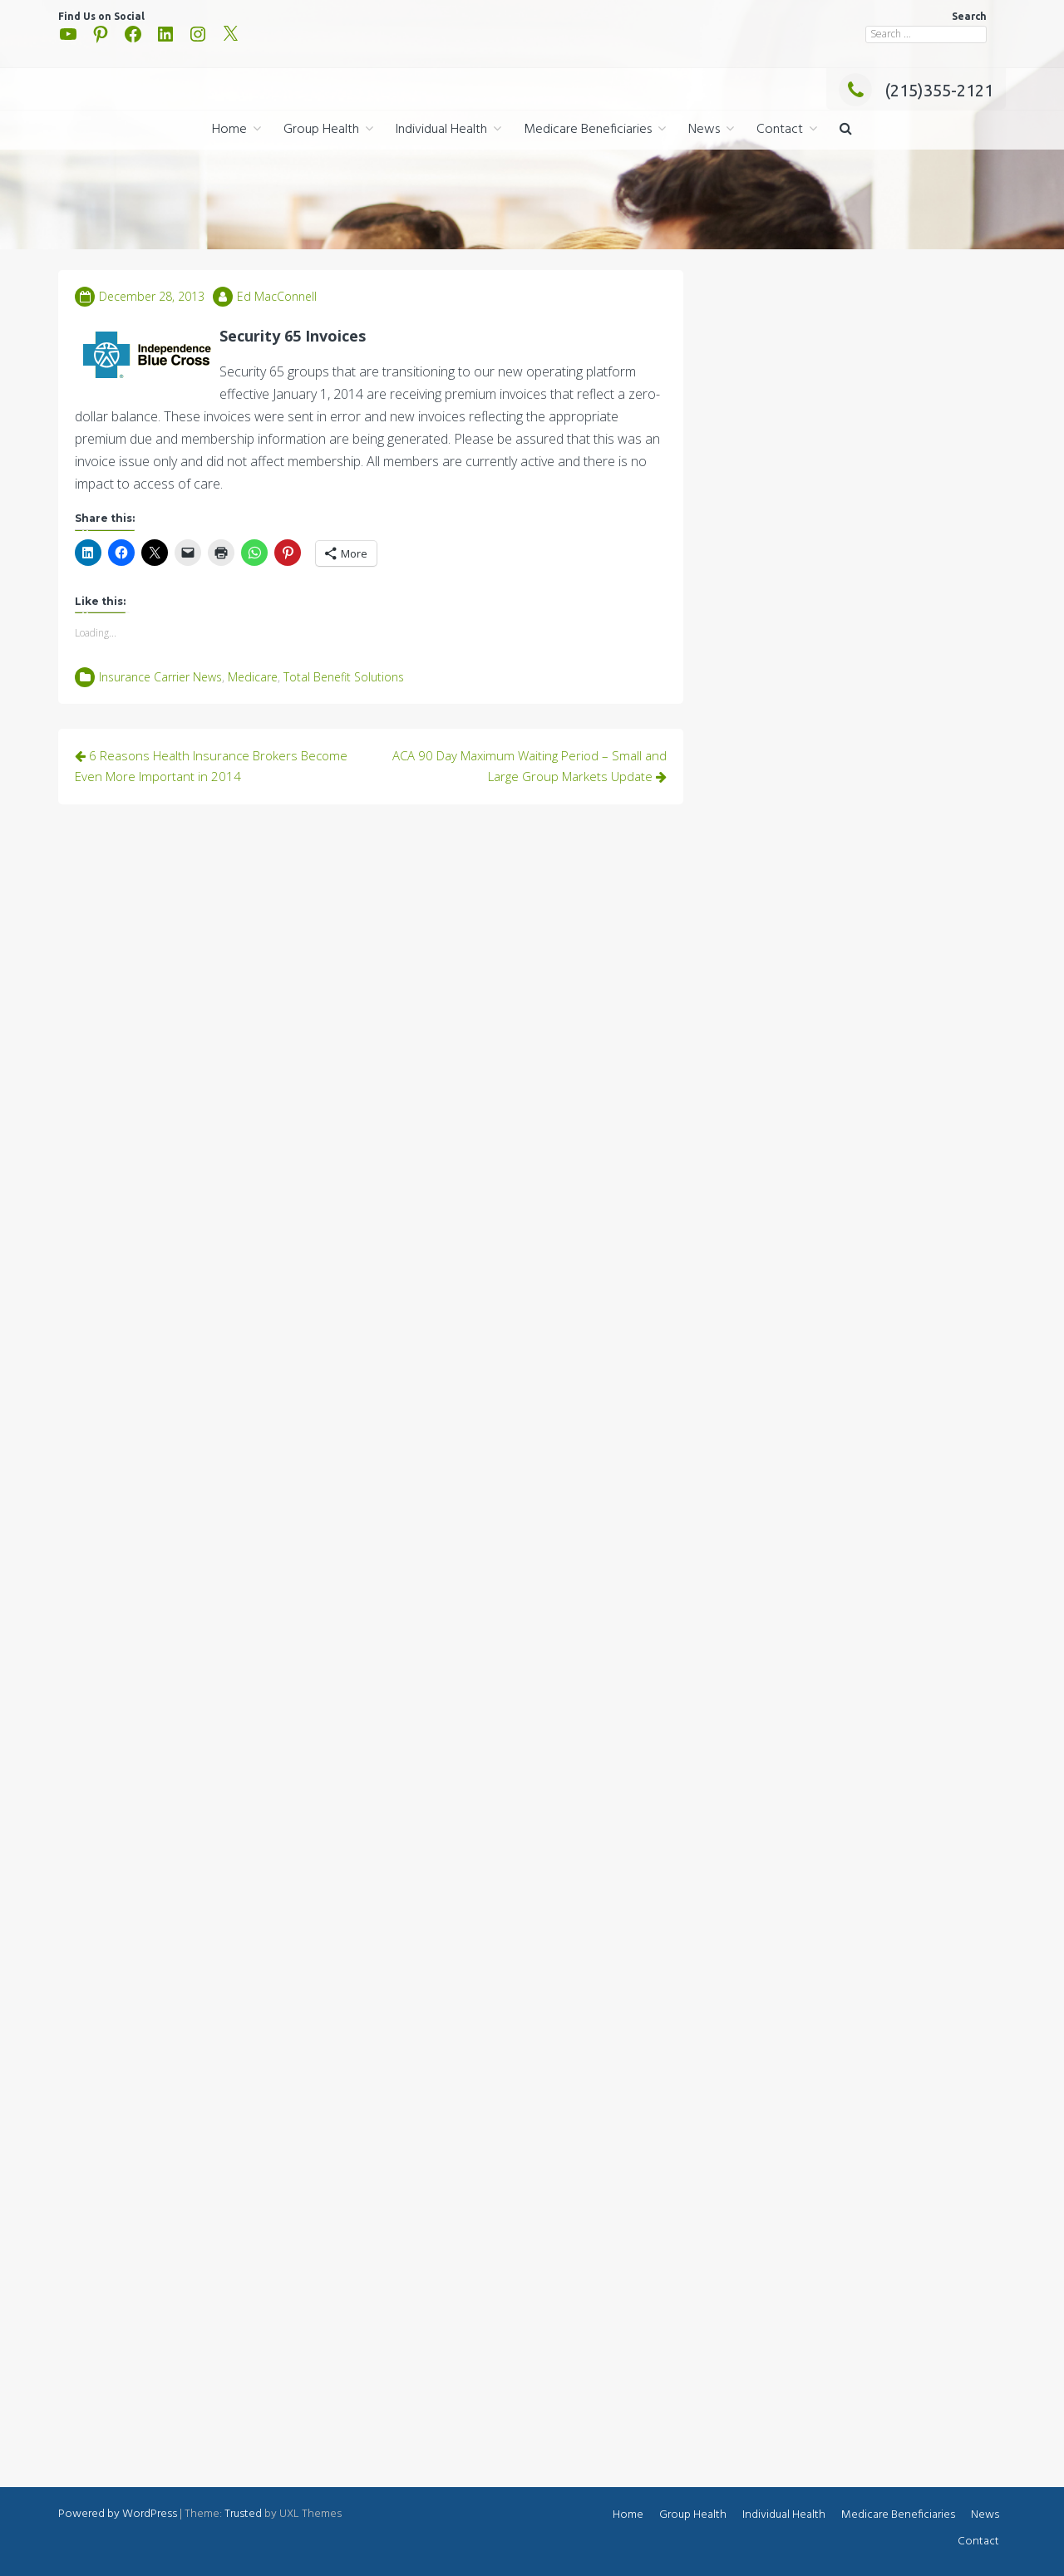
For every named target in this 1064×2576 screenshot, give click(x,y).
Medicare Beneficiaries (588, 129)
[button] (845, 130)
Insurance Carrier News (160, 677)
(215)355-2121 (916, 90)
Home (229, 129)
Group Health (321, 129)
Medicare (253, 677)
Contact (779, 129)
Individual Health (441, 129)
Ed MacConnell (277, 296)
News (704, 129)
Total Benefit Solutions (343, 677)
